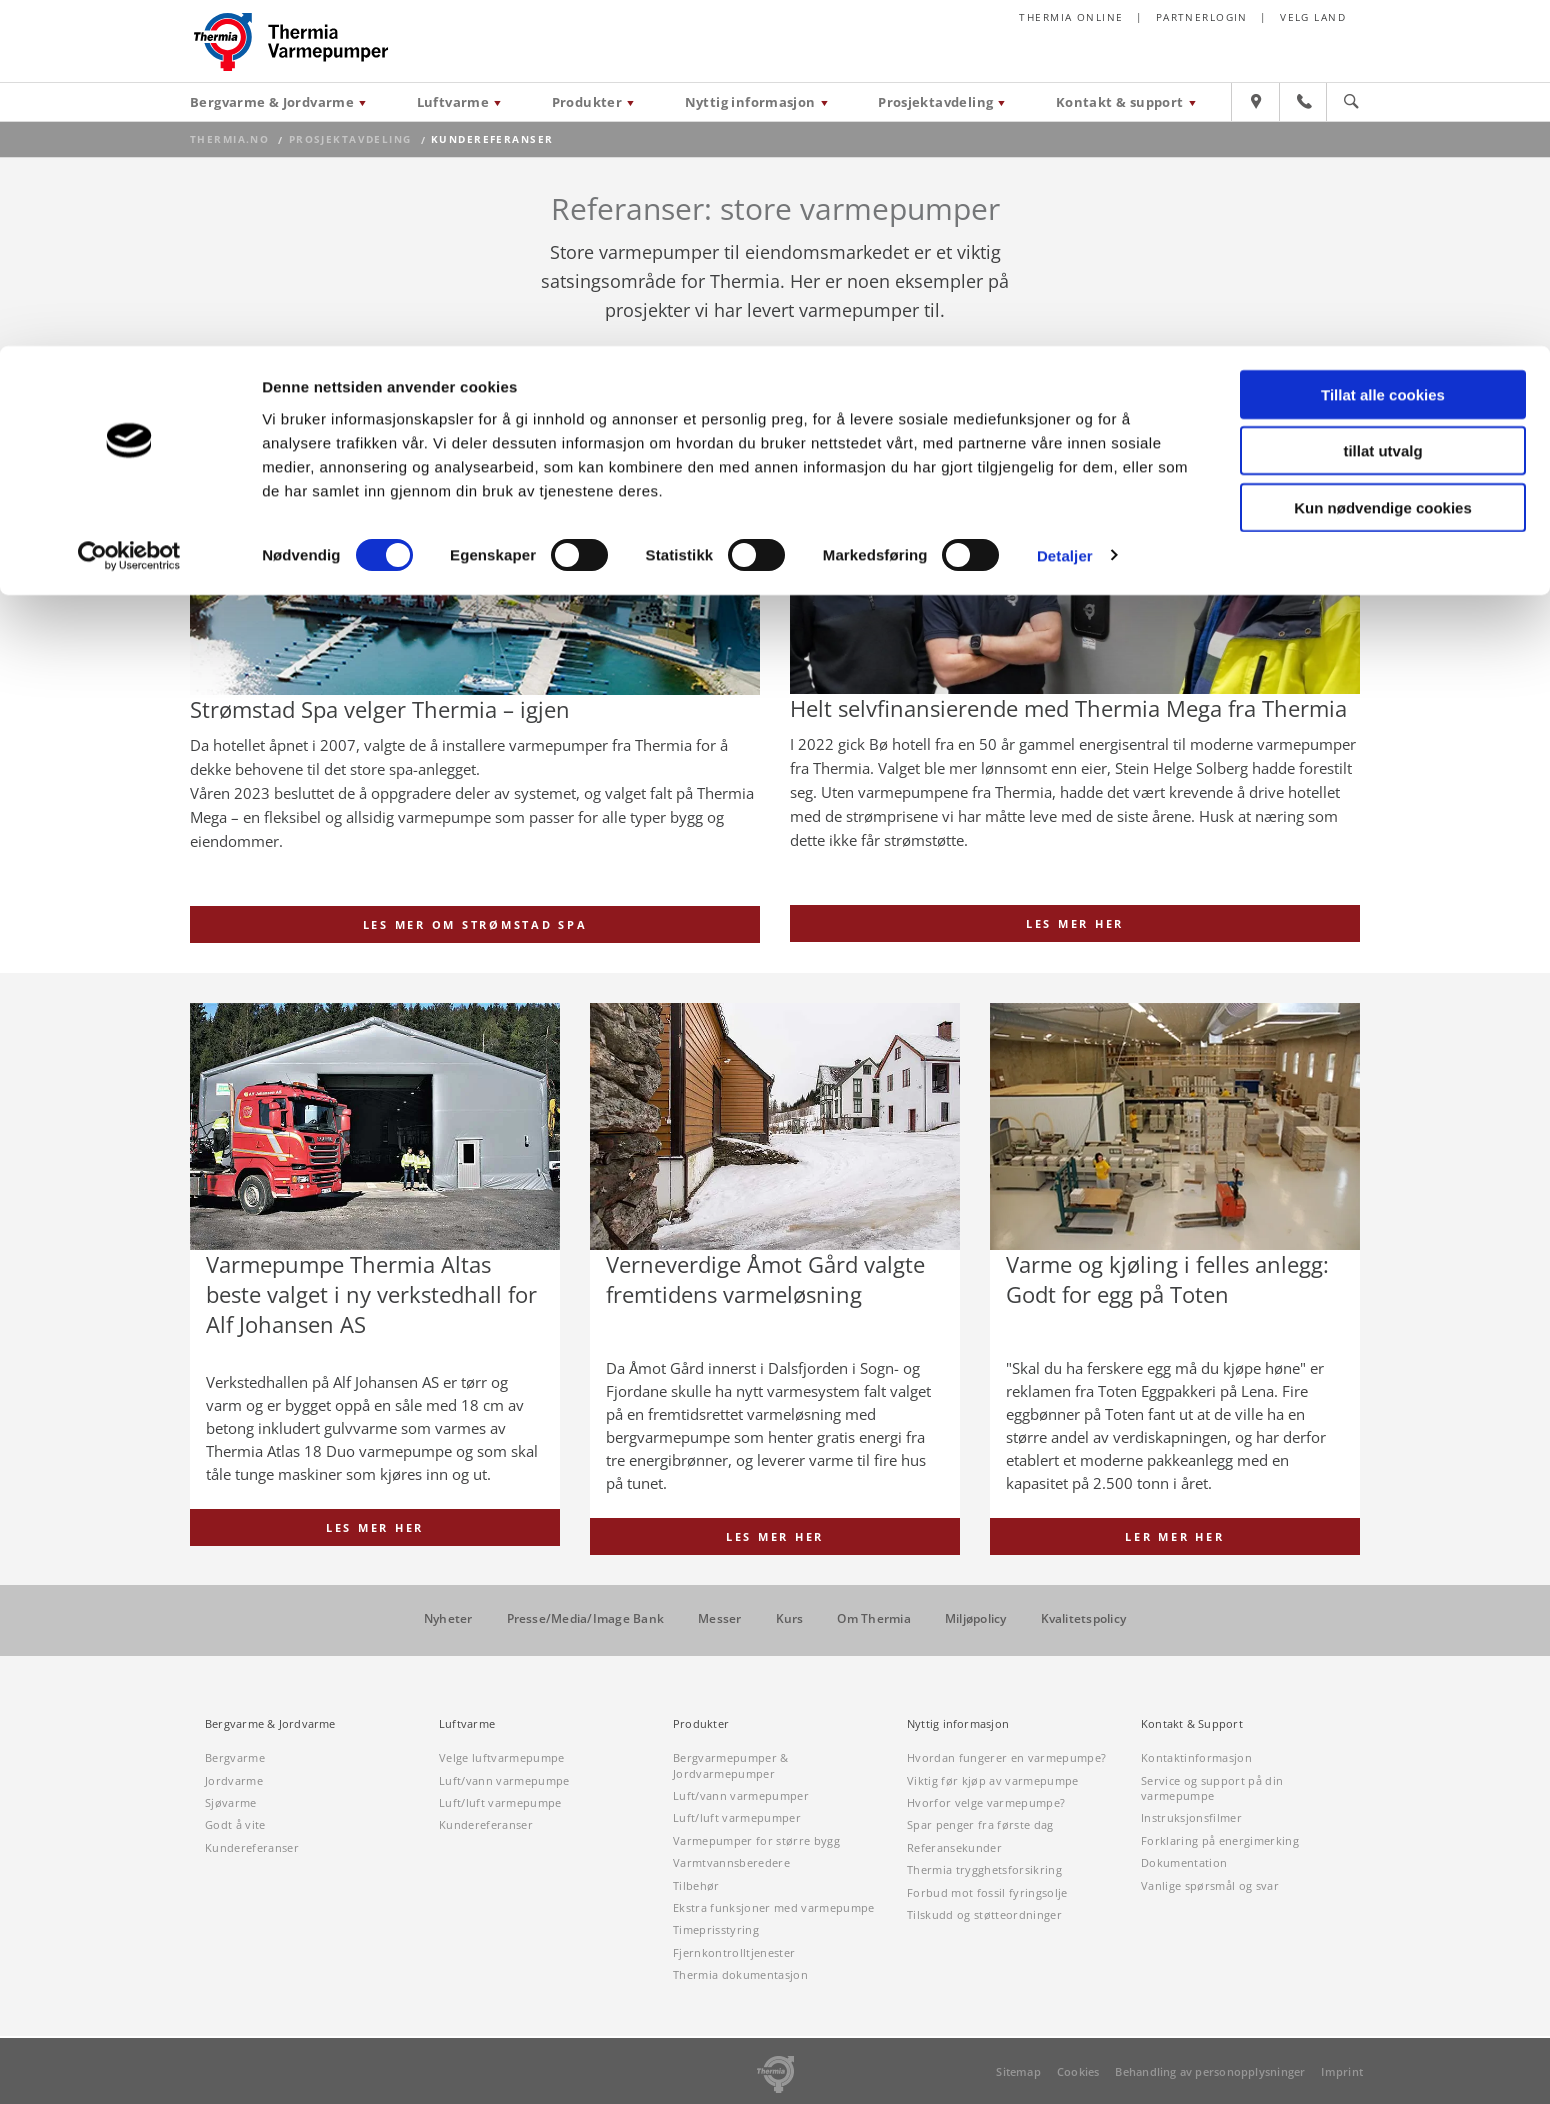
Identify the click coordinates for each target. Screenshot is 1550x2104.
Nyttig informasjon (958, 1725)
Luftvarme (467, 1725)
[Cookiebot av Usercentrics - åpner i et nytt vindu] (129, 210)
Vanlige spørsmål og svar (1210, 1885)
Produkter (701, 1725)
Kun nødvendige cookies (1383, 161)
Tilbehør (696, 1885)
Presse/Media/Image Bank (586, 1619)
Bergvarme (235, 1758)
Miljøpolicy (976, 1619)
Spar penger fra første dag (980, 1825)
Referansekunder (954, 1847)
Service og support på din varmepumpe (1212, 1788)
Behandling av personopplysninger (1210, 2071)
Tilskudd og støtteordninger (984, 1915)
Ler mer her (1174, 1536)
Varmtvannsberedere (731, 1863)
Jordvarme (234, 1780)
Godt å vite (235, 1825)
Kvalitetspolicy (1084, 1619)
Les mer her (1075, 923)
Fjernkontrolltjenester (734, 1952)
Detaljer (1065, 209)
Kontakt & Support (1192, 1725)
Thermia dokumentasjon (740, 1975)
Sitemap (1018, 2071)
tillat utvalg (1382, 105)
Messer (719, 1619)
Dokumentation (1184, 1863)
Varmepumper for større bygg (756, 1840)
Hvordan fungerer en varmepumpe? (1006, 1758)
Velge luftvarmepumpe (502, 1758)
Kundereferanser (252, 1847)
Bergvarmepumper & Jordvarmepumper (731, 1766)
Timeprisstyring (716, 1930)
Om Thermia (873, 1619)
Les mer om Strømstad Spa (475, 924)
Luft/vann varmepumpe (504, 1780)
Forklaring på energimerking (1220, 1840)
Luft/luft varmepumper (737, 1818)
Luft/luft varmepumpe (500, 1803)
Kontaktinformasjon (1196, 1758)
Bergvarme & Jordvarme (270, 1725)
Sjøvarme (231, 1803)
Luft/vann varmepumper (741, 1796)
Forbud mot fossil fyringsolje (987, 1892)
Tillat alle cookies (1383, 48)
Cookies (1078, 2071)
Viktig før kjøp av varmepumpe (993, 1780)
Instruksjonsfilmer (1191, 1818)
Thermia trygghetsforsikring (984, 1870)
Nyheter (448, 1619)
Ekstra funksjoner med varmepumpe (774, 1908)
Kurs (790, 1619)
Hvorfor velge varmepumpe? (986, 1803)
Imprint (1342, 2071)
